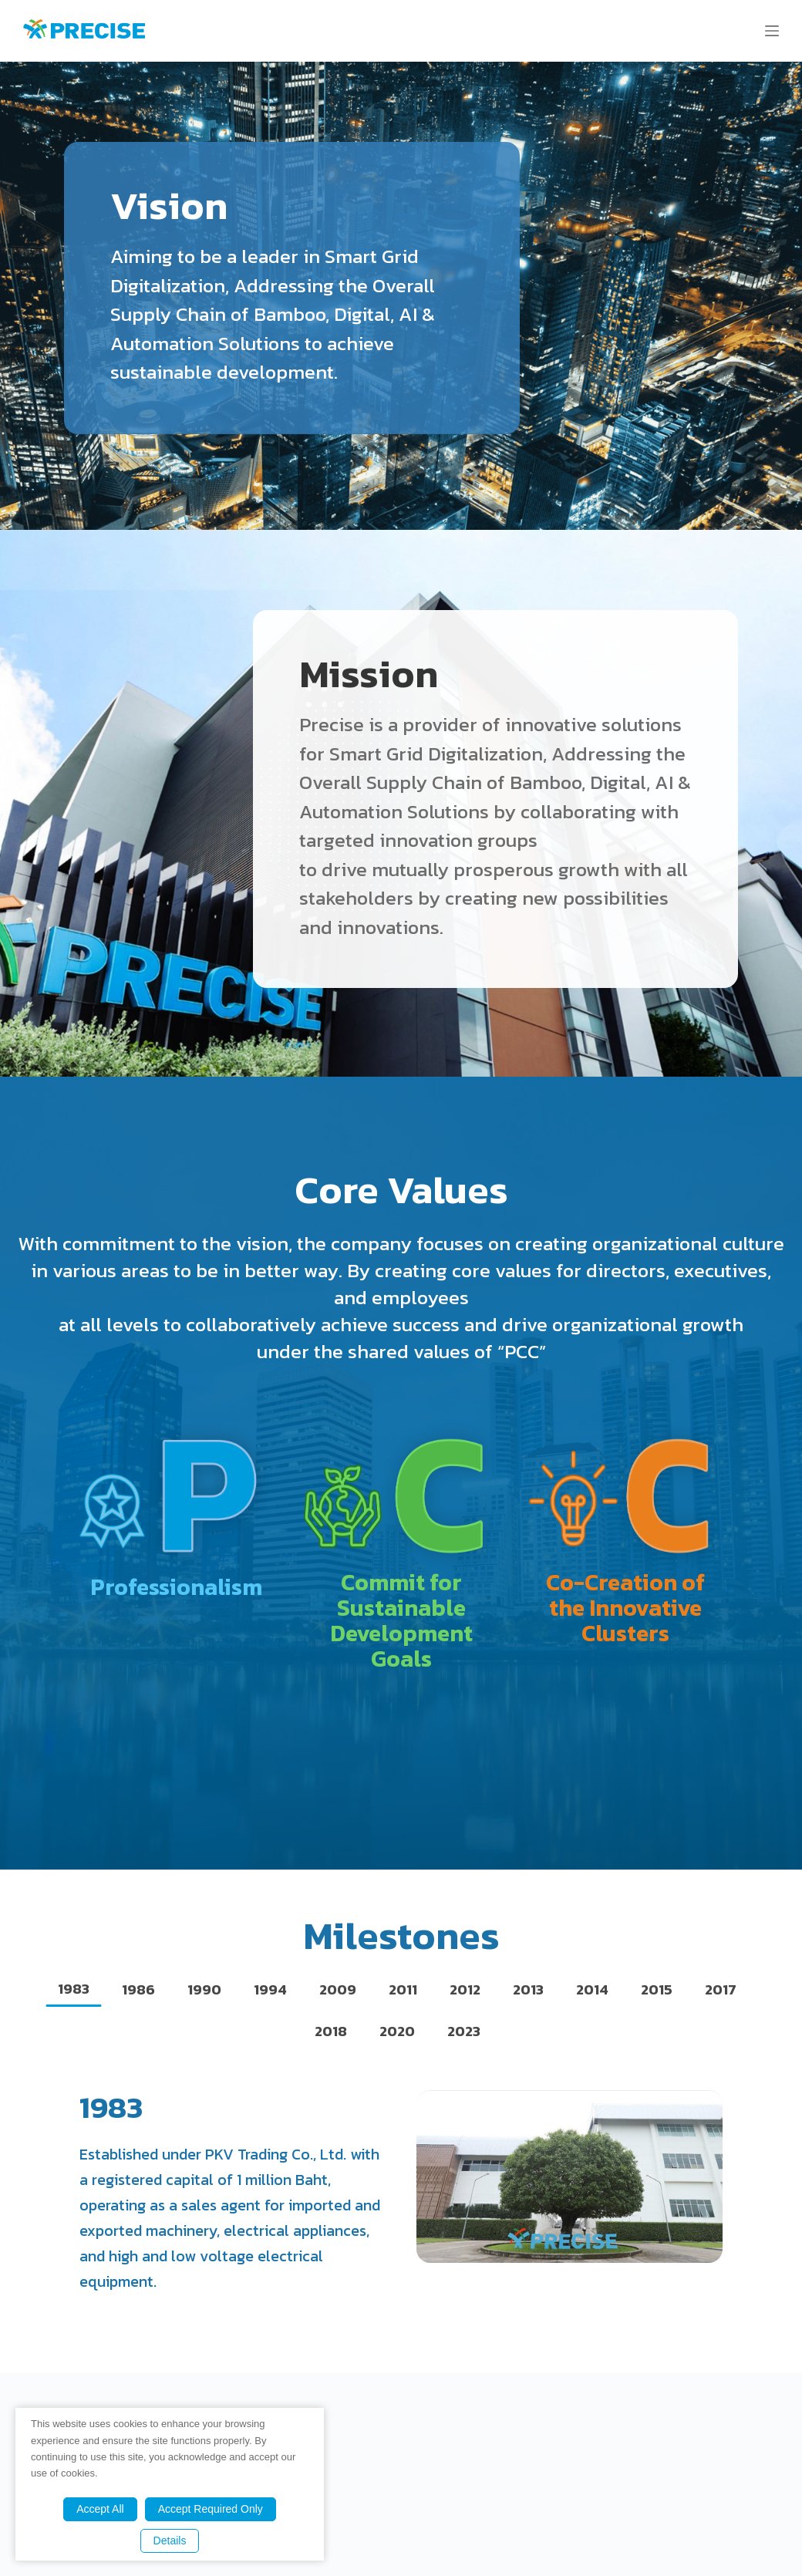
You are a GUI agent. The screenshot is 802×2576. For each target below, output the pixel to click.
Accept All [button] (99, 2509)
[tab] (73, 1989)
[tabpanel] (401, 2192)
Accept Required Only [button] (210, 2509)
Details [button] (170, 2540)
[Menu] (772, 31)
